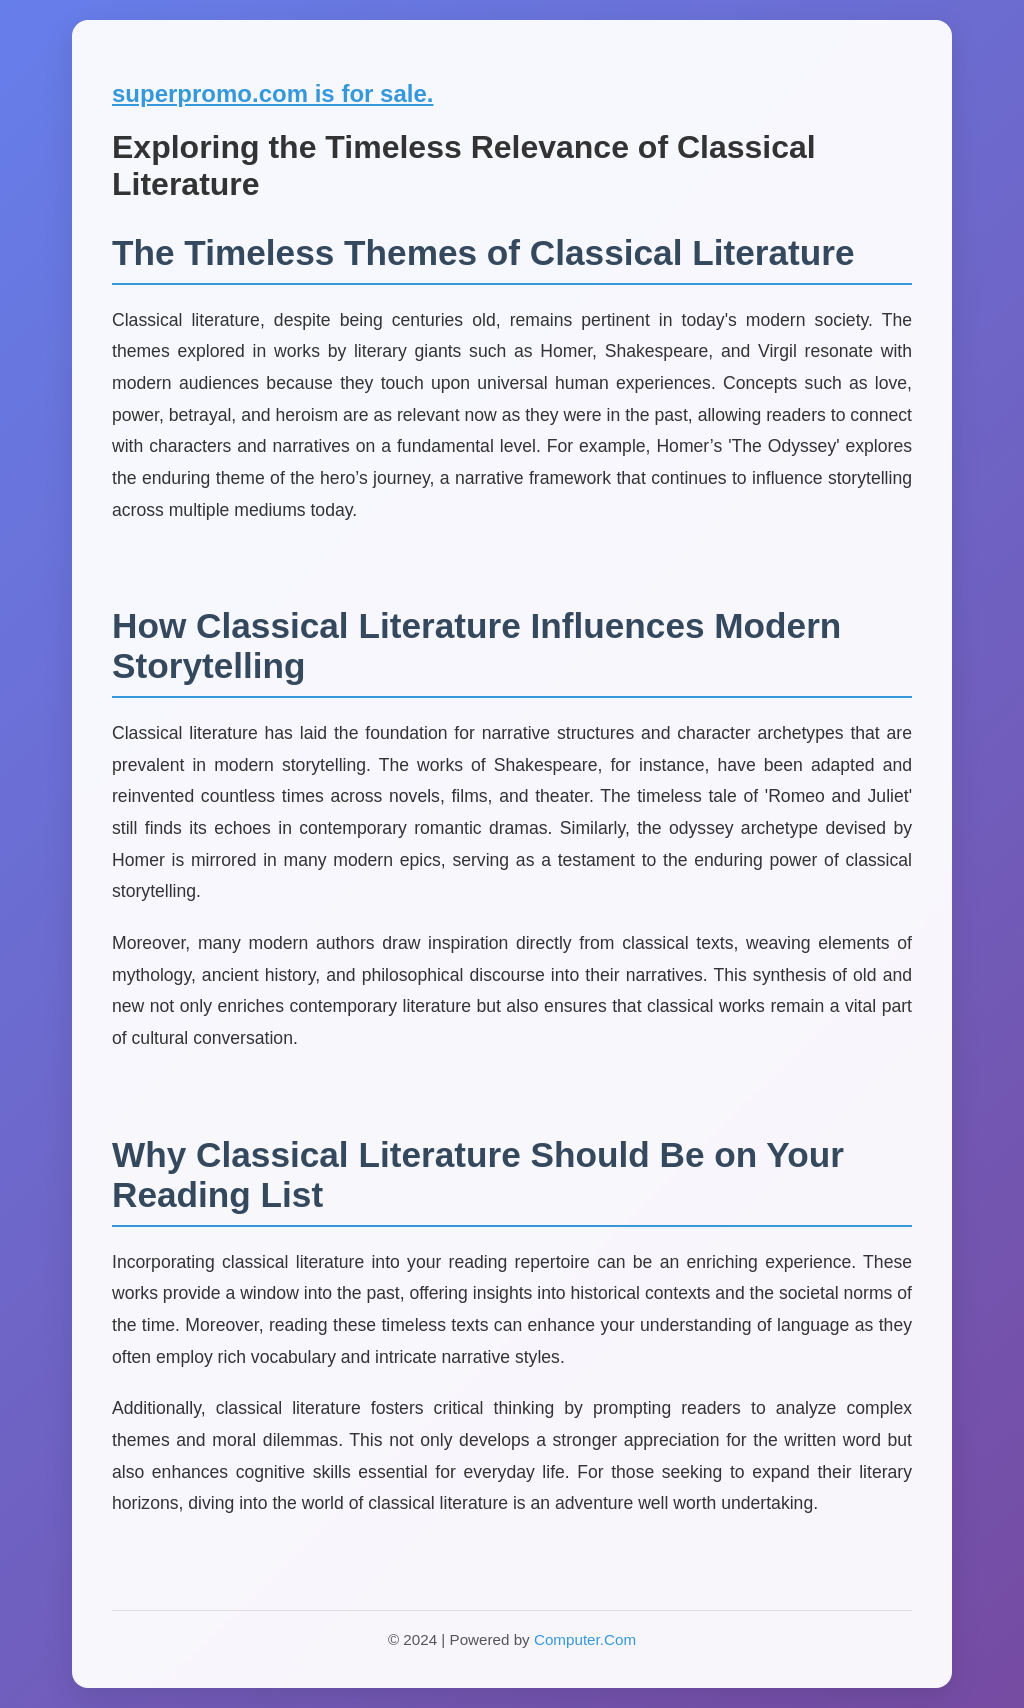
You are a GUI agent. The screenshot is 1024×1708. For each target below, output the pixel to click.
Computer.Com (585, 1639)
